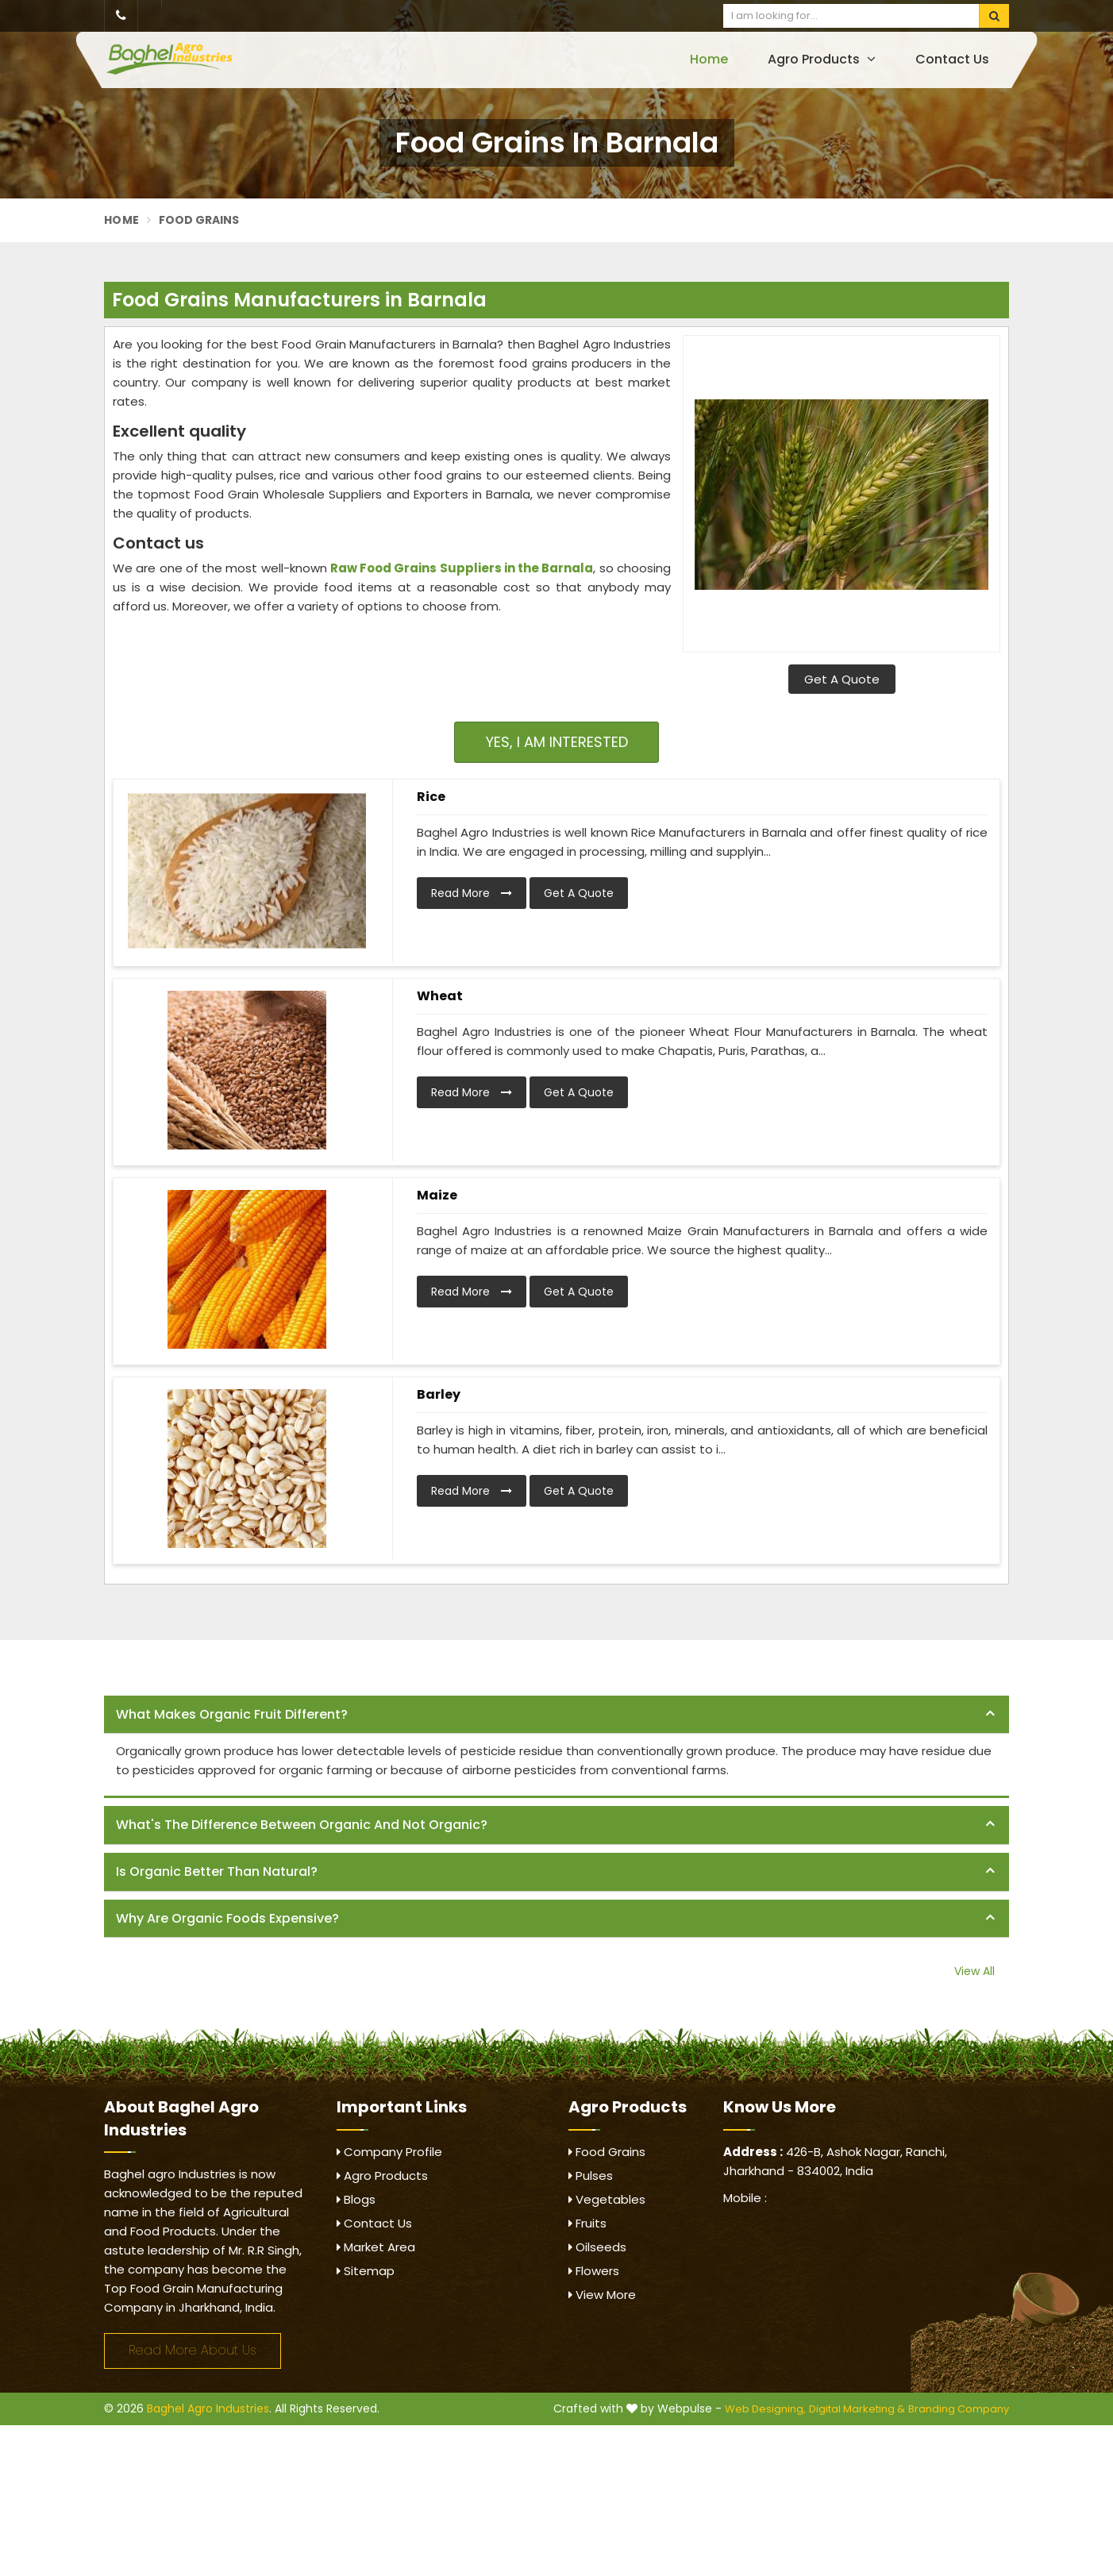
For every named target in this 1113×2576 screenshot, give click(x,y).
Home (709, 59)
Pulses (590, 2175)
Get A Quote (842, 679)
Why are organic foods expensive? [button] (227, 1918)
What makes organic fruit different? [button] (232, 1714)
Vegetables (606, 2199)
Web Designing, (765, 2408)
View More (602, 2294)
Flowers (593, 2270)
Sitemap (366, 2270)
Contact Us (952, 59)
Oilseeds (597, 2247)
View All (974, 1971)
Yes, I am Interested (557, 742)
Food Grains (606, 2151)
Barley (438, 1394)
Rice (431, 796)
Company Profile (389, 2151)
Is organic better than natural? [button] (217, 1871)
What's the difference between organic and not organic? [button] (301, 1825)
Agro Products (822, 59)
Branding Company (958, 2408)
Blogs (356, 2199)
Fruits (587, 2223)
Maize (437, 1195)
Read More (471, 893)
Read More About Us (192, 2350)
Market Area (376, 2247)
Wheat (440, 996)
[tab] (556, 1715)
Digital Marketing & (857, 2408)
